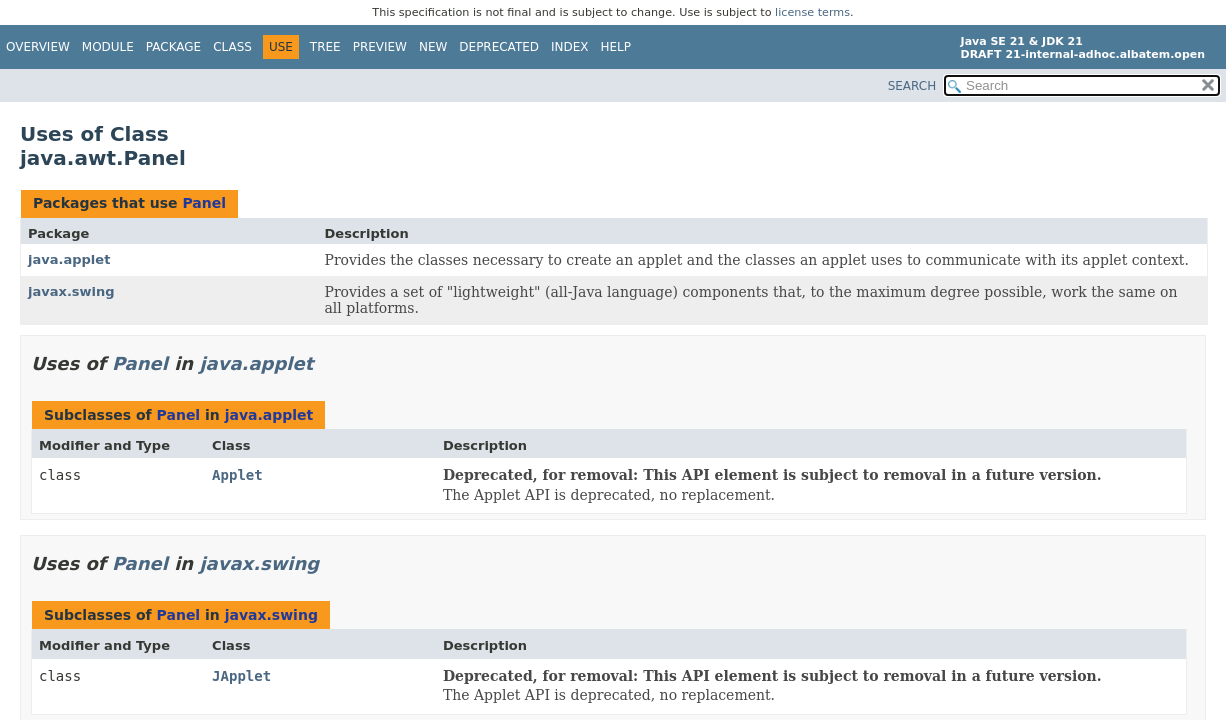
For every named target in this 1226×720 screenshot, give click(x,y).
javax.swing (71, 291)
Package (173, 47)
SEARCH (912, 86)
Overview (38, 47)
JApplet (241, 676)
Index (570, 47)
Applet (237, 475)
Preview (380, 47)
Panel (204, 203)
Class (232, 47)
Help (616, 47)
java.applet (69, 259)
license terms (812, 12)
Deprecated (499, 47)
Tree (325, 47)
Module (108, 47)
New (433, 47)
